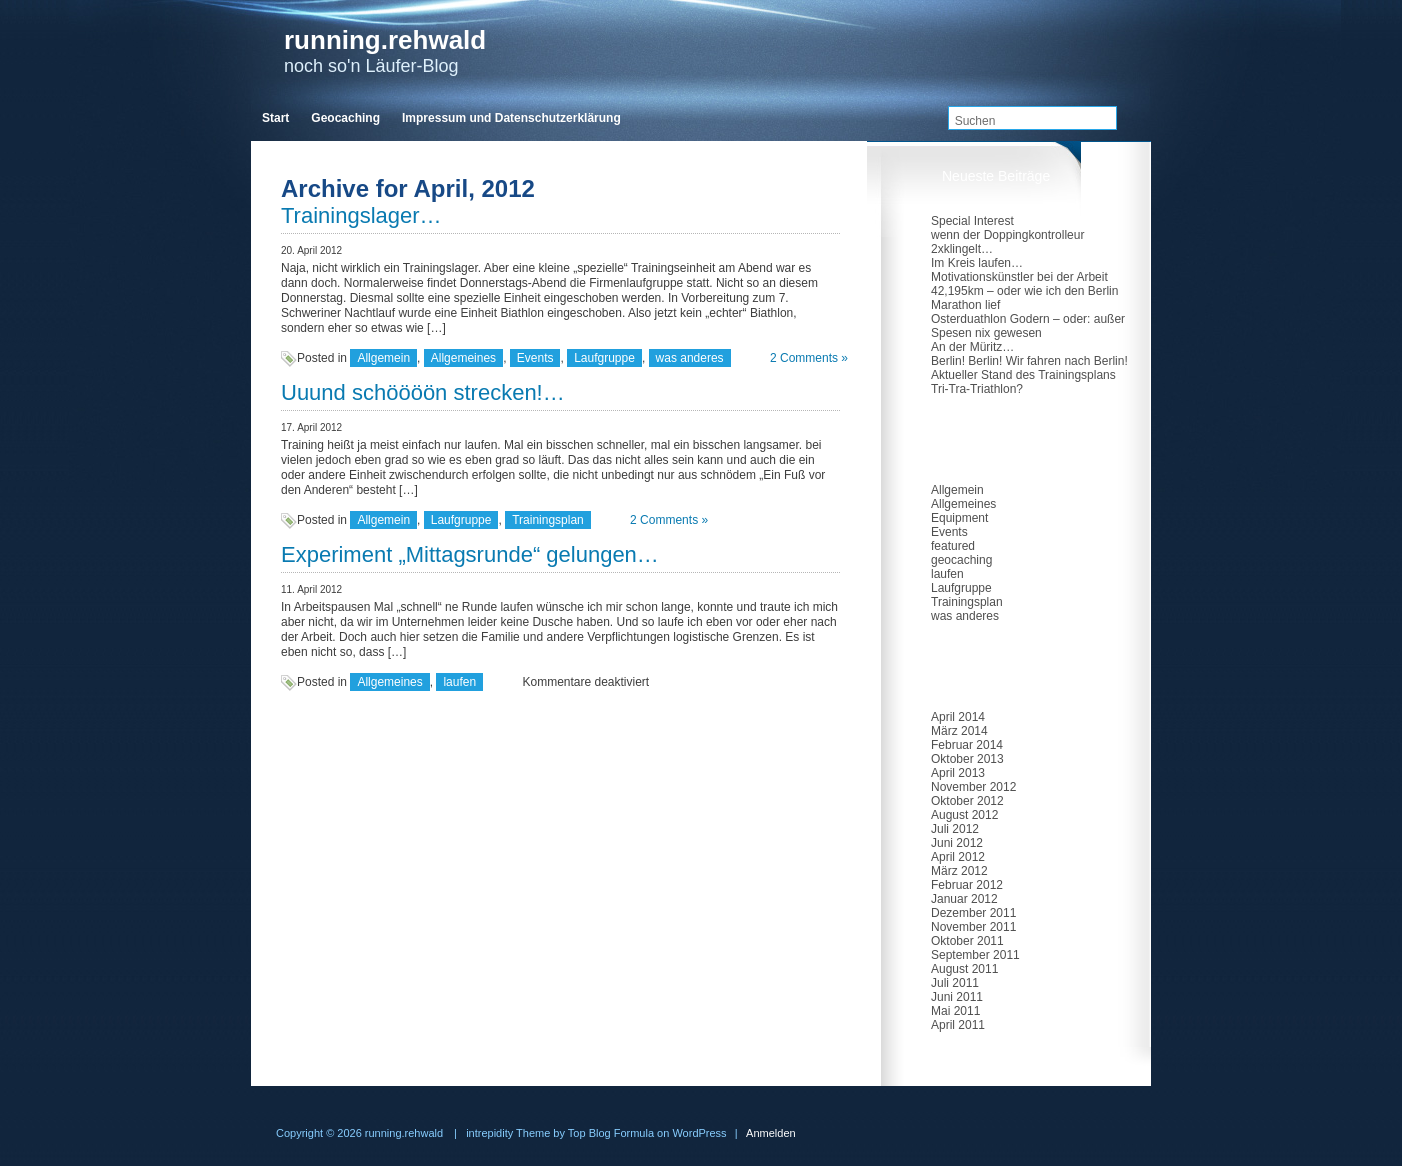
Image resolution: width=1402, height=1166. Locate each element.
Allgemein (383, 358)
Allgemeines (463, 358)
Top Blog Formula (611, 1133)
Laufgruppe (604, 358)
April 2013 (958, 773)
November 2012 (973, 787)
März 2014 (959, 731)
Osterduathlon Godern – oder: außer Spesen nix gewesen (1028, 326)
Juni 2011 (957, 997)
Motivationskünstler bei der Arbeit (1019, 277)
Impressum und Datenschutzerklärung (511, 118)
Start (275, 118)
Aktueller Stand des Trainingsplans (1023, 375)
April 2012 (958, 857)
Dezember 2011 (973, 913)
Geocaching (345, 118)
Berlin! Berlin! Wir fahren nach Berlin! (1029, 361)
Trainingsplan (548, 520)
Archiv (961, 672)
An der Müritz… (972, 347)
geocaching (961, 560)
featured (953, 546)
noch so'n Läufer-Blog (385, 50)
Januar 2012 (964, 899)
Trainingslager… (361, 215)
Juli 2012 (955, 829)
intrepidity (489, 1133)
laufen (459, 682)
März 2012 (959, 871)
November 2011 (973, 927)
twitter (1054, 72)
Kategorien (976, 445)
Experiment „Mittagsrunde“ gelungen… (470, 554)
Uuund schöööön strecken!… (423, 392)
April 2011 (958, 1025)
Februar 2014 (967, 745)
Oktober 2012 (967, 801)
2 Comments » (809, 358)
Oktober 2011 (967, 941)
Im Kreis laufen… (977, 263)
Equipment (959, 518)
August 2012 (964, 815)
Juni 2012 (957, 843)
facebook (1096, 72)
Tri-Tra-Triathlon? (977, 389)
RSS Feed (1133, 72)
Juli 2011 (955, 983)
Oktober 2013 (967, 759)
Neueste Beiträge (996, 176)
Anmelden (771, 1133)
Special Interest (972, 221)
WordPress (699, 1133)
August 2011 (964, 969)
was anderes (690, 358)
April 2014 (958, 717)
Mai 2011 (955, 1011)
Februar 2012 (967, 885)
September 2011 (975, 955)
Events (535, 358)
